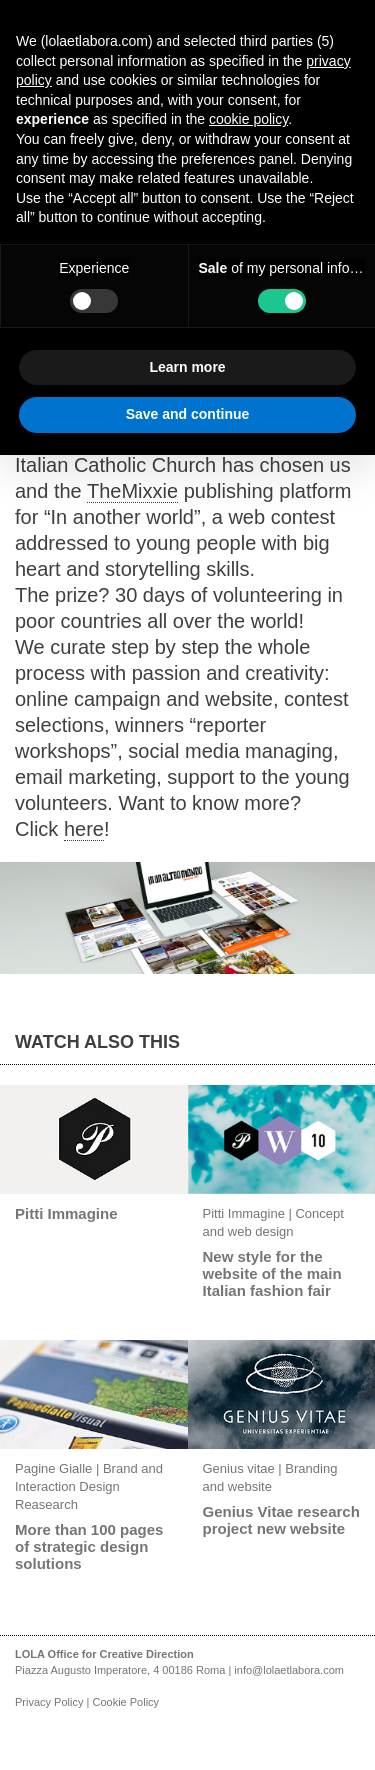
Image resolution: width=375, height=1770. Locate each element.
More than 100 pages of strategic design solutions (89, 1546)
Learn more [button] (187, 367)
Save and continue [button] (188, 414)
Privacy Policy (49, 1702)
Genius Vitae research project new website (281, 1520)
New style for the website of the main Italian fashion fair (272, 1273)
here (84, 829)
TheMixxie (132, 491)
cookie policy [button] (248, 119)
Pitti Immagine (66, 1213)
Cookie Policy (125, 1702)
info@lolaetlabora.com (289, 1670)
